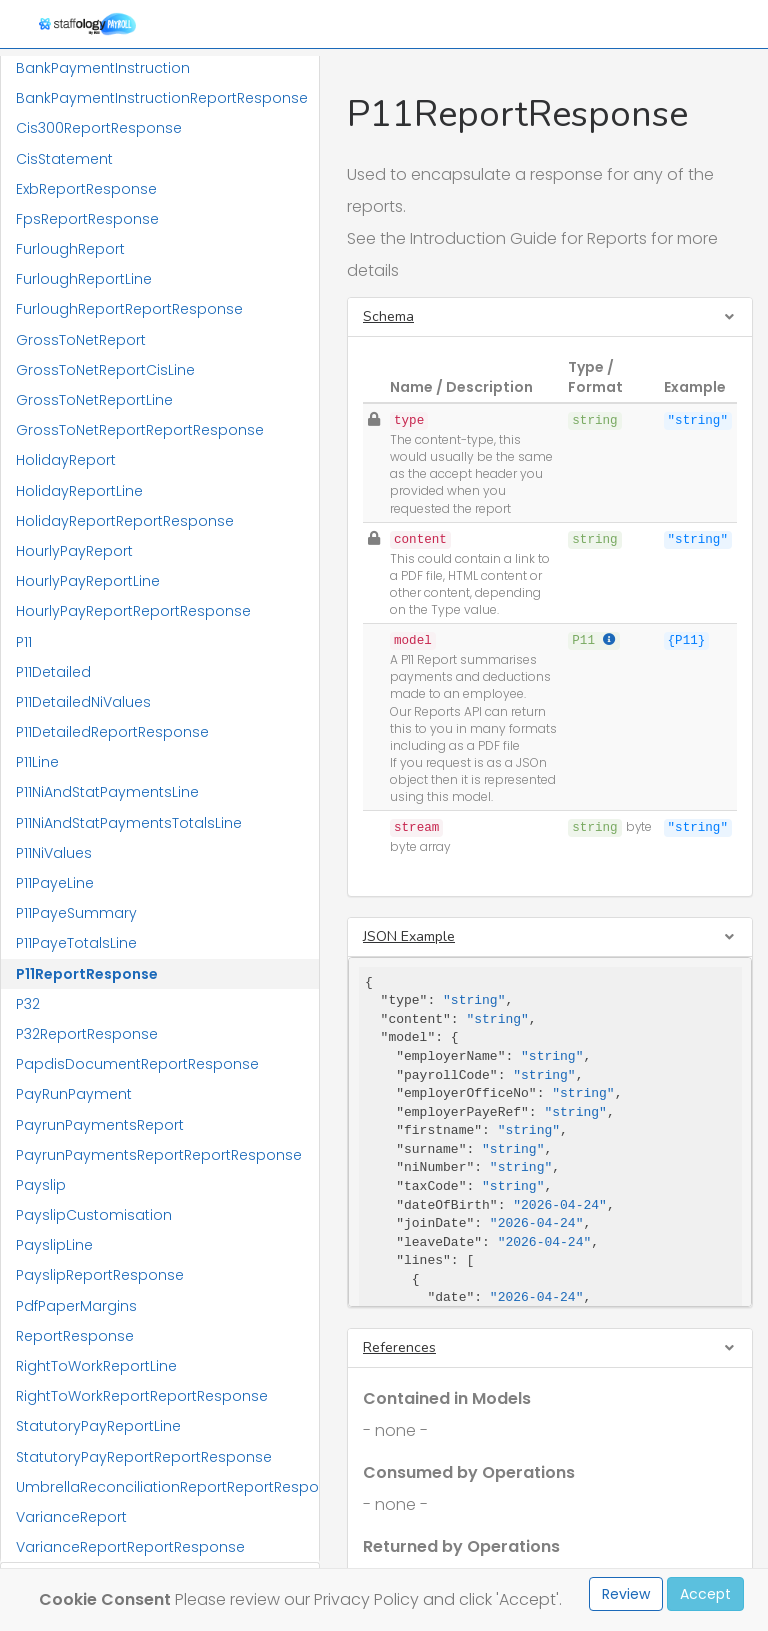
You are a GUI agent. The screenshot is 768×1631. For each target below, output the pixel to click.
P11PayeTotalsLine (76, 943)
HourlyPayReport (74, 551)
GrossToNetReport (81, 340)
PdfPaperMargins (76, 1306)
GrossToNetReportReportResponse (140, 430)
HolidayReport (66, 460)
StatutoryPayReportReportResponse (144, 1457)
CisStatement (64, 159)
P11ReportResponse (87, 974)
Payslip (41, 1185)
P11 (24, 642)
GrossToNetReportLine (94, 400)
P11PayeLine (55, 883)
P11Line (37, 762)
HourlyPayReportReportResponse (133, 611)
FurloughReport (70, 249)
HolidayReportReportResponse (125, 521)
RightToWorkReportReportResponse (142, 1396)
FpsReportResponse (87, 219)
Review (626, 1594)
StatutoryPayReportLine (98, 1426)
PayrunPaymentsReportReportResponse (159, 1155)
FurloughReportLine (84, 279)
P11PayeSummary (76, 913)
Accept (705, 1594)
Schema (388, 316)
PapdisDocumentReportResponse (137, 1064)
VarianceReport (71, 1517)
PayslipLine (54, 1245)
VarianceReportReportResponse (130, 1547)
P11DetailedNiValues (83, 702)
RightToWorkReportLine (96, 1366)
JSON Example (409, 936)
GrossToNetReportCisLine (105, 370)
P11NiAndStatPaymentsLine (107, 792)
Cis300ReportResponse (99, 128)
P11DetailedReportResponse (112, 732)
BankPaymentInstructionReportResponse (162, 98)
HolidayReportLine (79, 491)
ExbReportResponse (86, 189)
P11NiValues (54, 853)
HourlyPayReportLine (88, 581)
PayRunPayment (74, 1094)
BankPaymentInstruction (103, 68)
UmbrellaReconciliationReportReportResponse (167, 1487)
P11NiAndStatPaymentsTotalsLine (129, 823)
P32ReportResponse (87, 1034)
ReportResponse (75, 1336)
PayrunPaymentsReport (100, 1125)
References (399, 1347)
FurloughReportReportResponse (129, 309)
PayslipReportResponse (100, 1275)
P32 (28, 1004)
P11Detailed (53, 672)
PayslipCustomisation (94, 1215)
